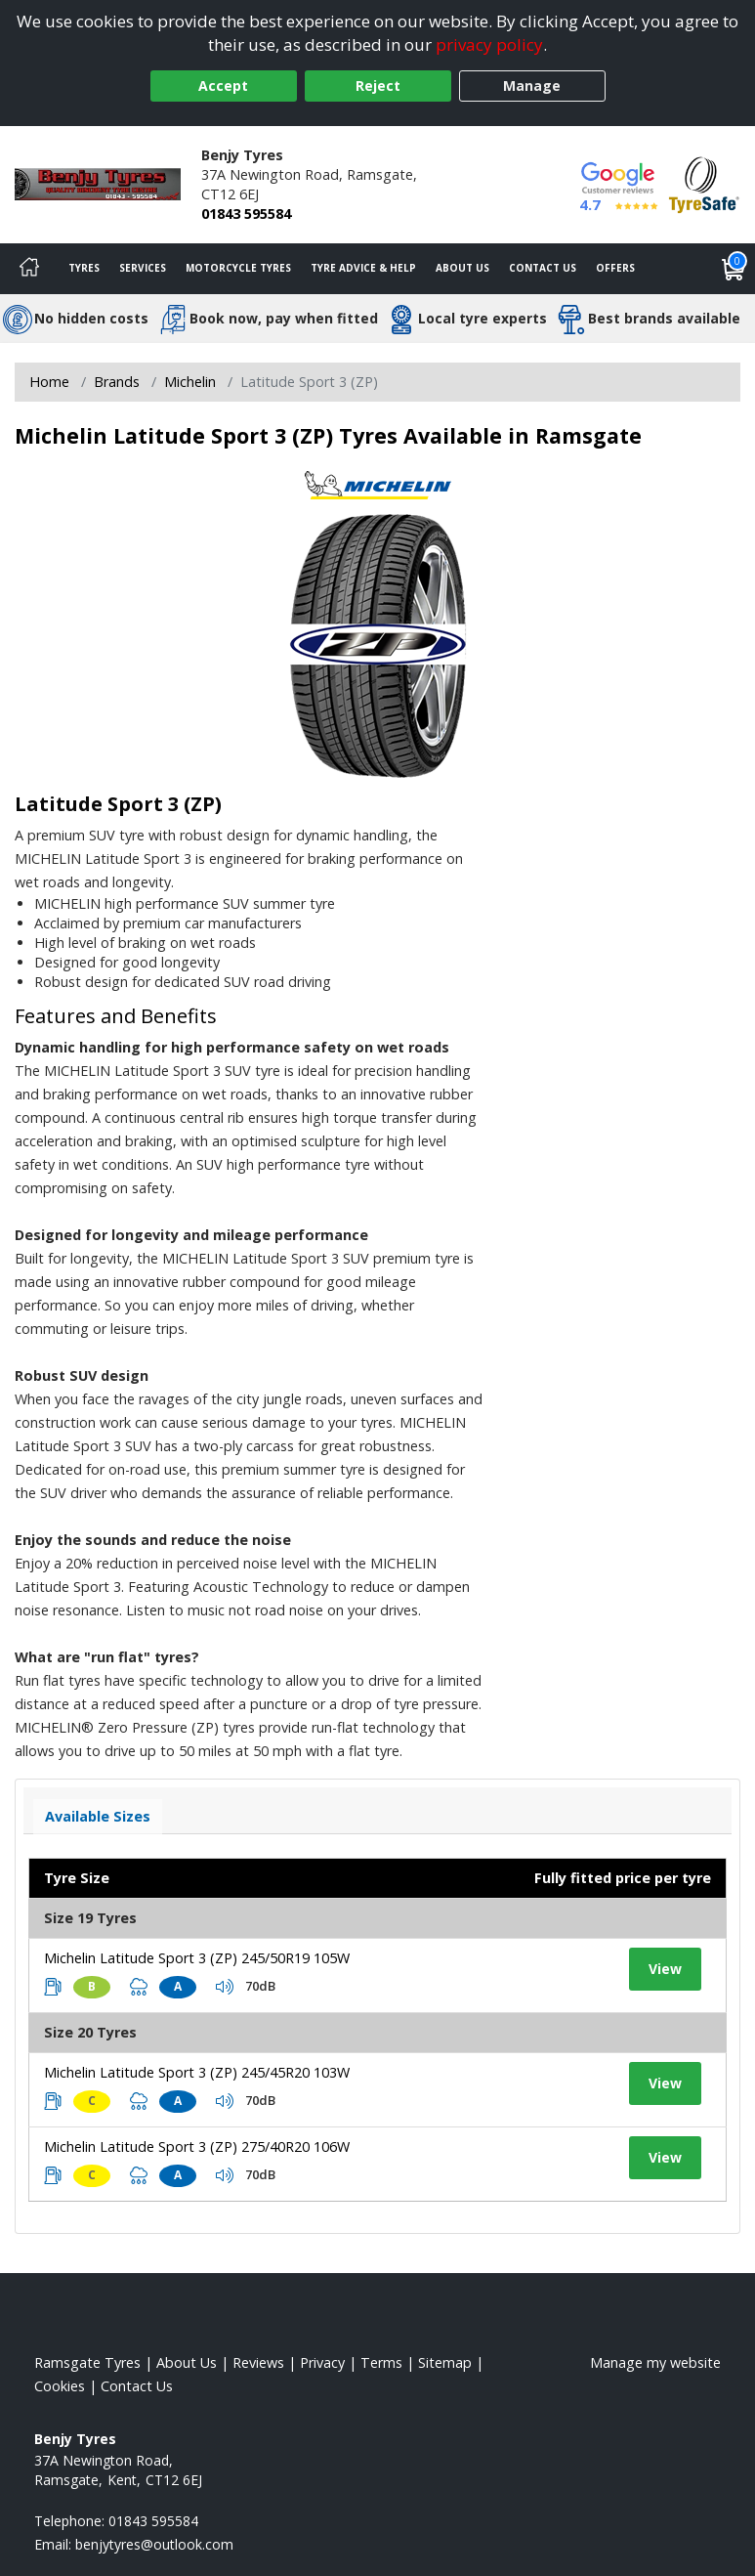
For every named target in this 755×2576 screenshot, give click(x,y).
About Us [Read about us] (186, 2362)
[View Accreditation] (704, 183)
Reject (378, 85)
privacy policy (489, 44)
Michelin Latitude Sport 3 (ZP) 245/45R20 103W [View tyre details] (197, 2072)
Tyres (84, 268)
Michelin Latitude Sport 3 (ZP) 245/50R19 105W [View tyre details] (197, 1958)
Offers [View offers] (615, 268)
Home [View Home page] (49, 381)
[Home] (29, 268)
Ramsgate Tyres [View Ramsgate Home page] (87, 2362)
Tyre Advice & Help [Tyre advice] (363, 268)
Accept (223, 85)
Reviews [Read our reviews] (258, 2362)
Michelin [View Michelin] (190, 381)
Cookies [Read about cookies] (59, 2386)
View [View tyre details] (665, 1968)
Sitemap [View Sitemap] (445, 2362)
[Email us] (154, 2544)
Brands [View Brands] (117, 381)
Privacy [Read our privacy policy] (322, 2362)
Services (142, 268)
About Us (462, 268)
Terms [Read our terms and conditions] (381, 2362)
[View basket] (733, 268)
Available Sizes (97, 1816)
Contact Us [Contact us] (542, 268)
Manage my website (655, 2362)
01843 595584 (246, 213)
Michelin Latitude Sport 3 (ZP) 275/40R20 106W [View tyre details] (197, 2146)
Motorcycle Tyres (238, 268)
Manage (532, 85)
